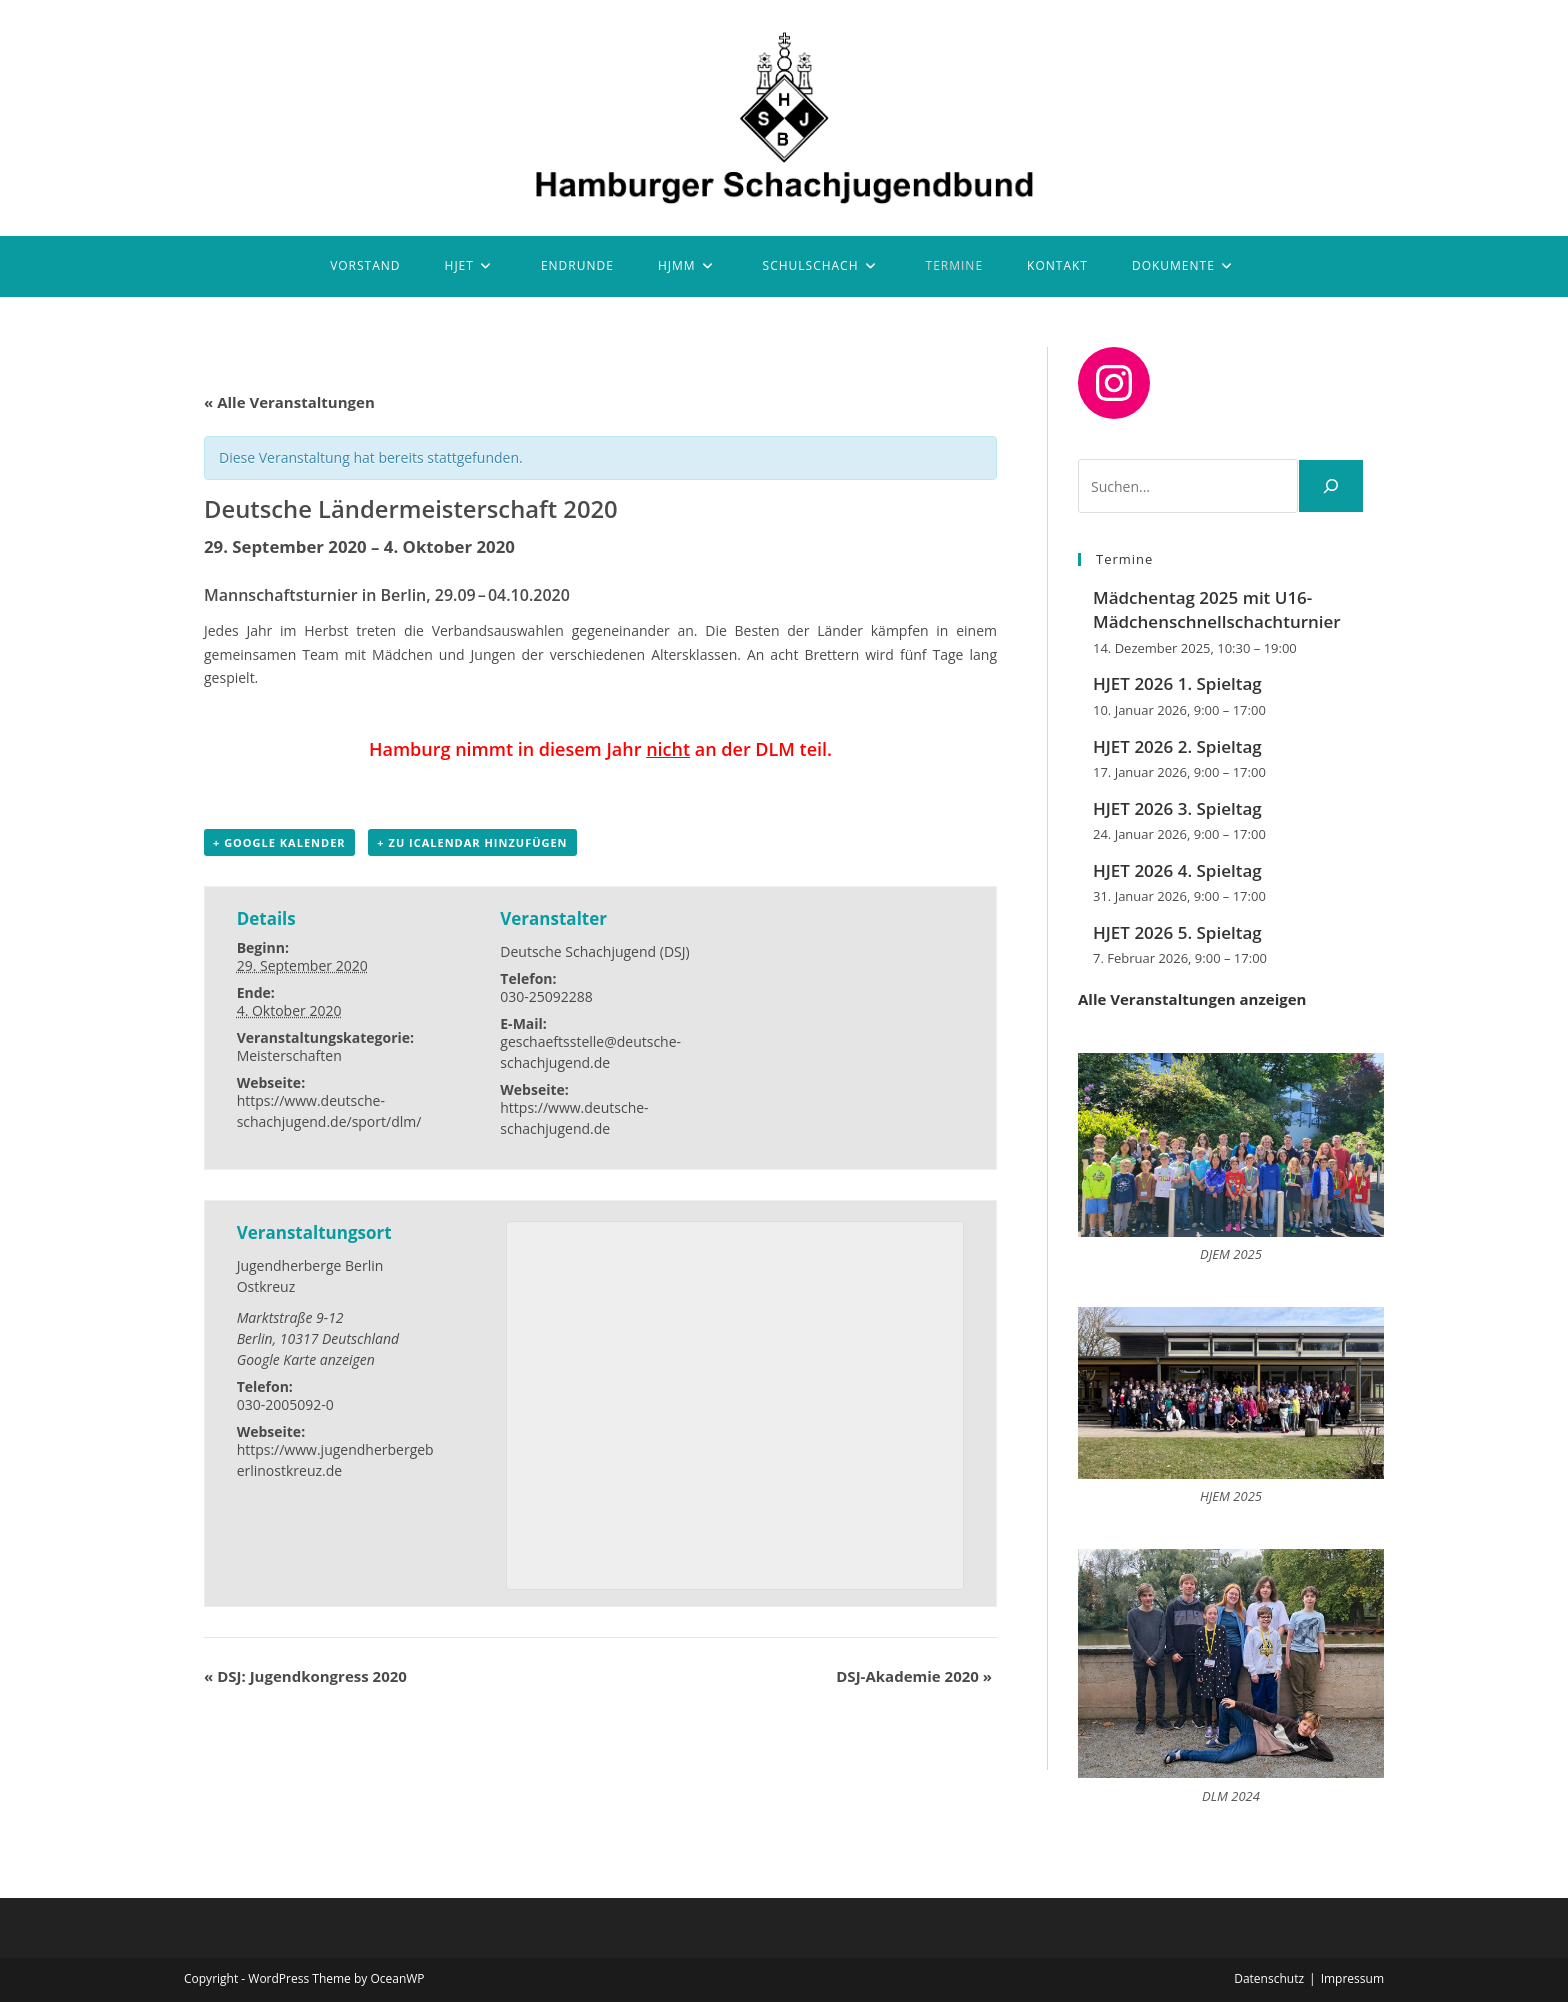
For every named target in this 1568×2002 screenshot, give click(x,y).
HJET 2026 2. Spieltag (1177, 746)
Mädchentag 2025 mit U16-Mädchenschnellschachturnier (1217, 609)
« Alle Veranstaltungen (289, 402)
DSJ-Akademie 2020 (914, 1676)
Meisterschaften (289, 1055)
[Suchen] (1331, 486)
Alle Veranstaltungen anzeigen (1192, 999)
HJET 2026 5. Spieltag (1177, 932)
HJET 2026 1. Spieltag (1177, 683)
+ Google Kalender (279, 842)
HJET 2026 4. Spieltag (1177, 870)
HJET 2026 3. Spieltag (1177, 808)
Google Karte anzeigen (306, 1359)
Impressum (1352, 1978)
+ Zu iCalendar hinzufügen (472, 842)
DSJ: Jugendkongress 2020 (305, 1676)
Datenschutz (1269, 1978)
